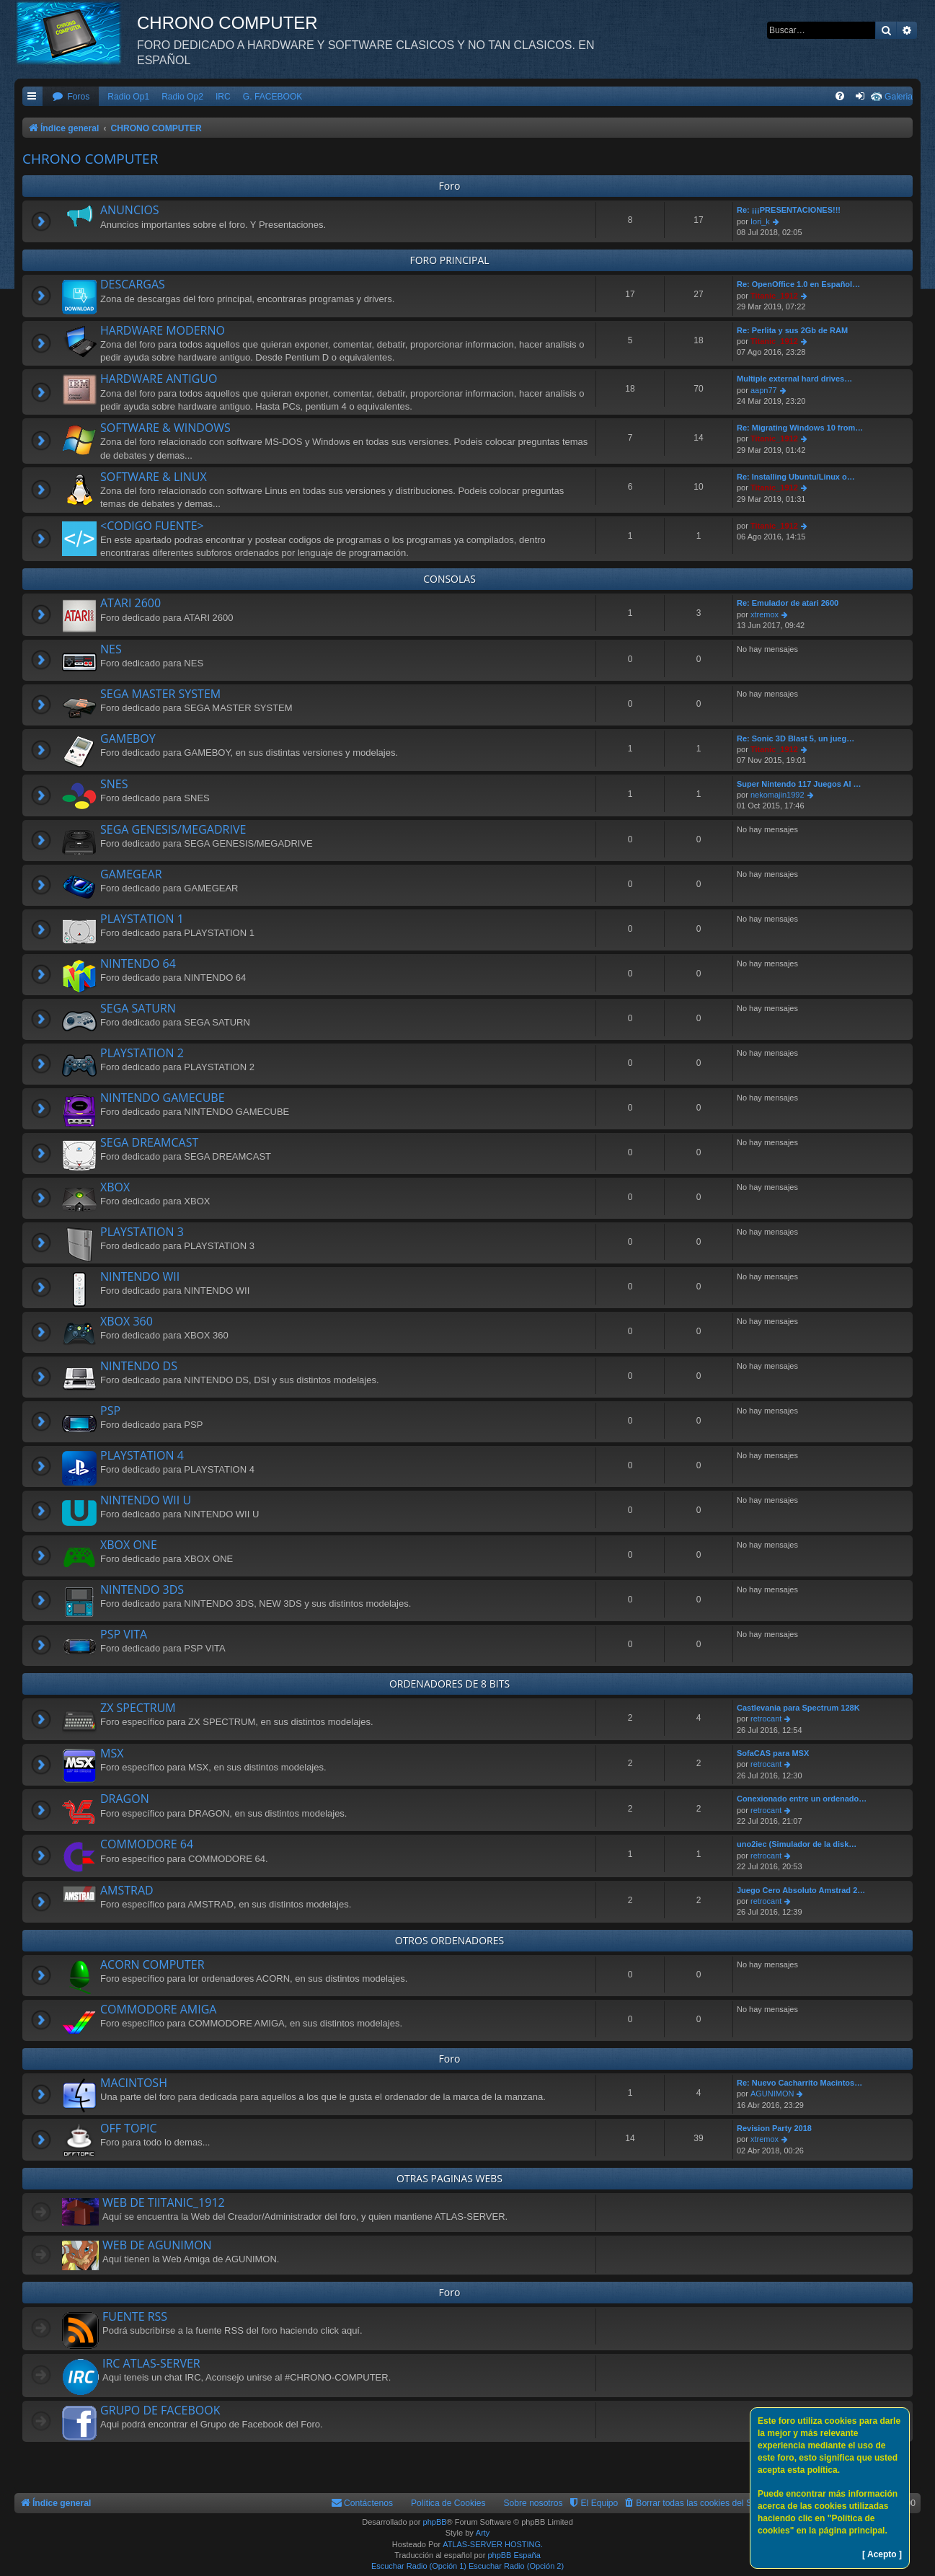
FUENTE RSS (134, 2316)
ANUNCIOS (129, 210)
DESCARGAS (132, 284)
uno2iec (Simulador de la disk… (796, 1844)
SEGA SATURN (138, 1008)
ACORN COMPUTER (152, 1964)
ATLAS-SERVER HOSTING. (493, 2544)
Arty (483, 2532)
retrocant (765, 1718)
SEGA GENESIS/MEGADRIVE (173, 829)
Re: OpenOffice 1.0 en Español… (798, 284)
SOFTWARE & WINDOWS (165, 428)
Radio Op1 (128, 97)
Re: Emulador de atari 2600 (787, 603)
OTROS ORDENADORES (449, 1940)
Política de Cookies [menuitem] (448, 2503)
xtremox (764, 614)
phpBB (435, 2522)
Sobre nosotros (533, 2503)
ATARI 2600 (130, 603)
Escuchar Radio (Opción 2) (516, 2566)
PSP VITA (123, 1634)
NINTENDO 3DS (142, 1589)
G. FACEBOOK (273, 97)
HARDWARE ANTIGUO (158, 379)
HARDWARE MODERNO (162, 330)
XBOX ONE (128, 1545)
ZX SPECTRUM (138, 1708)
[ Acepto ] (882, 2554)
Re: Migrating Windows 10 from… (800, 427)
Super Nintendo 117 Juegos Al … (799, 784)
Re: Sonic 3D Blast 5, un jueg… (795, 738)
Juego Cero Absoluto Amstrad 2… (801, 1890)
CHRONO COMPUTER (90, 158)
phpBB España (513, 2555)
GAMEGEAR (131, 874)
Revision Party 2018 (774, 2128)
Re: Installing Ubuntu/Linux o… (796, 476)
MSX (111, 1753)
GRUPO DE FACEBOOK (160, 2410)
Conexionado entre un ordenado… (802, 1798)
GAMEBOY (128, 738)
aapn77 (763, 390)
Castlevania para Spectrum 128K (798, 1707)
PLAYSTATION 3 (142, 1232)
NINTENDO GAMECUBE (162, 1098)
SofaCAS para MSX (773, 1753)
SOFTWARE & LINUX (153, 477)
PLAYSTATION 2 (142, 1053)
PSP (110, 1411)
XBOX (115, 1187)
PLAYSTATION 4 (142, 1455)
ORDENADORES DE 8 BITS (449, 1683)
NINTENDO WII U (145, 1500)
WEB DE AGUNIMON (157, 2245)
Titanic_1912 (774, 295)
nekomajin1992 (777, 794)
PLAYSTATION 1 (142, 919)
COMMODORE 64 (146, 1844)
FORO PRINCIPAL (449, 260)
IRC (223, 97)
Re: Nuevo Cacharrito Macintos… (799, 2082)
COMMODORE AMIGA (158, 2009)
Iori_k (760, 221)
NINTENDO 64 (138, 963)
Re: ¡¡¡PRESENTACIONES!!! (789, 210)
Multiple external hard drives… (794, 378)
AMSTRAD (127, 1890)
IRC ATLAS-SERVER (151, 2363)
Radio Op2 (182, 97)
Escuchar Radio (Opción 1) (418, 2566)
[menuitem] (70, 97)
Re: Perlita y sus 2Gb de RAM (792, 330)
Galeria (899, 97)
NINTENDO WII (140, 1276)
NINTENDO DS (138, 1366)
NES (111, 649)
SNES (114, 784)
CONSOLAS (449, 579)
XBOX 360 (126, 1321)
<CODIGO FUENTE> (152, 526)
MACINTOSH (133, 2083)
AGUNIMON (772, 2093)
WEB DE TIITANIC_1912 (163, 2202)
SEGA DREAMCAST (149, 1142)
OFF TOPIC (128, 2128)
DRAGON (124, 1799)
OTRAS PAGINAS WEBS (449, 2178)
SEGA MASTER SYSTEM (160, 694)
